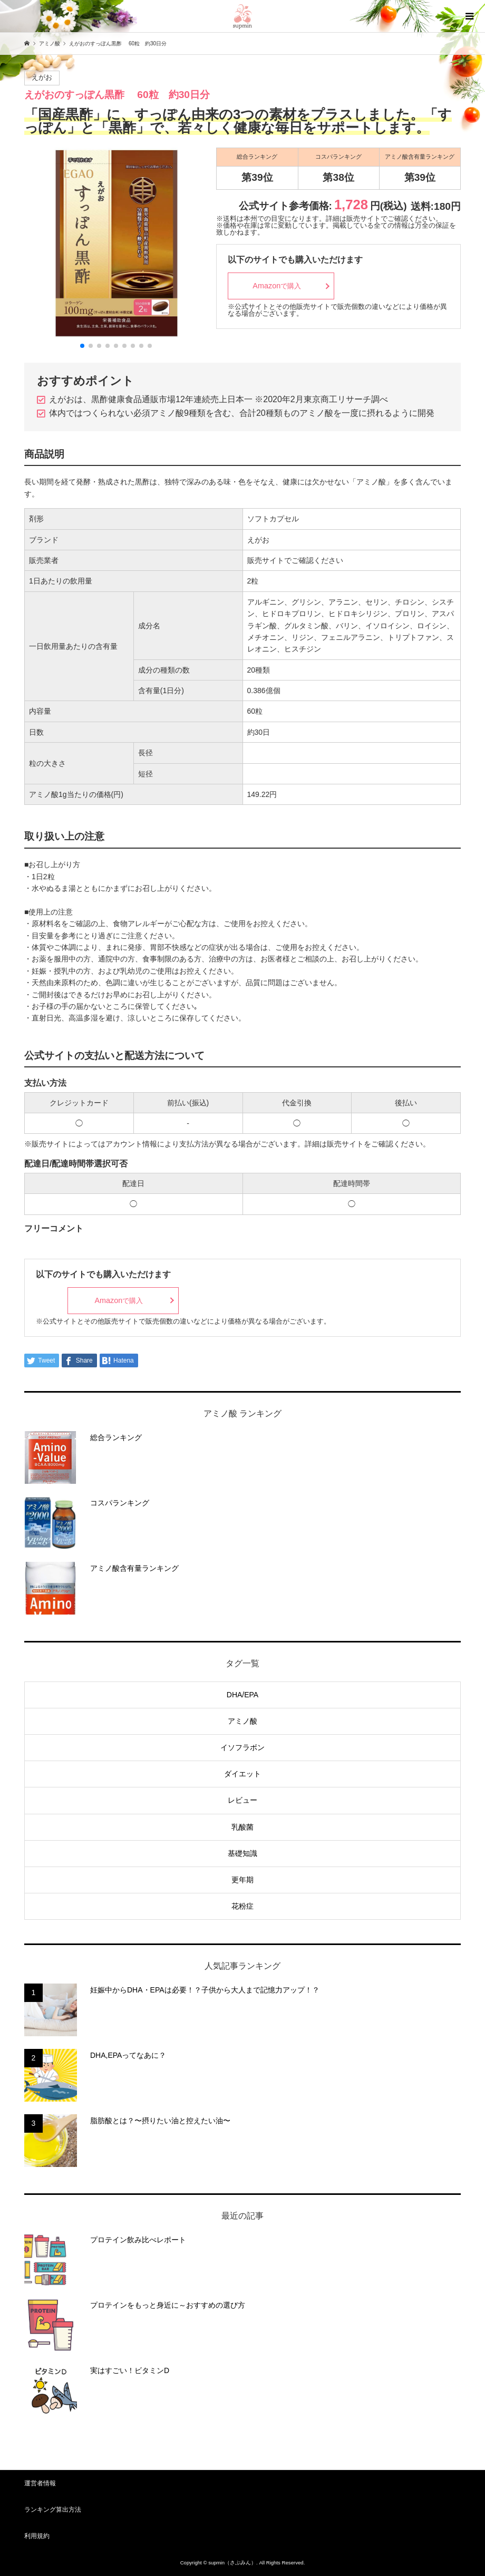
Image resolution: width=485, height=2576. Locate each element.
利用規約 (37, 2536)
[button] (82, 346)
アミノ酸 (242, 1721)
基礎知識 (242, 1853)
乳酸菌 (242, 1827)
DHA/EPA (242, 1694)
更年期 (242, 1879)
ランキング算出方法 (52, 2509)
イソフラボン (242, 1747)
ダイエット (242, 1774)
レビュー (242, 1800)
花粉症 (242, 1906)
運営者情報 (40, 2483)
